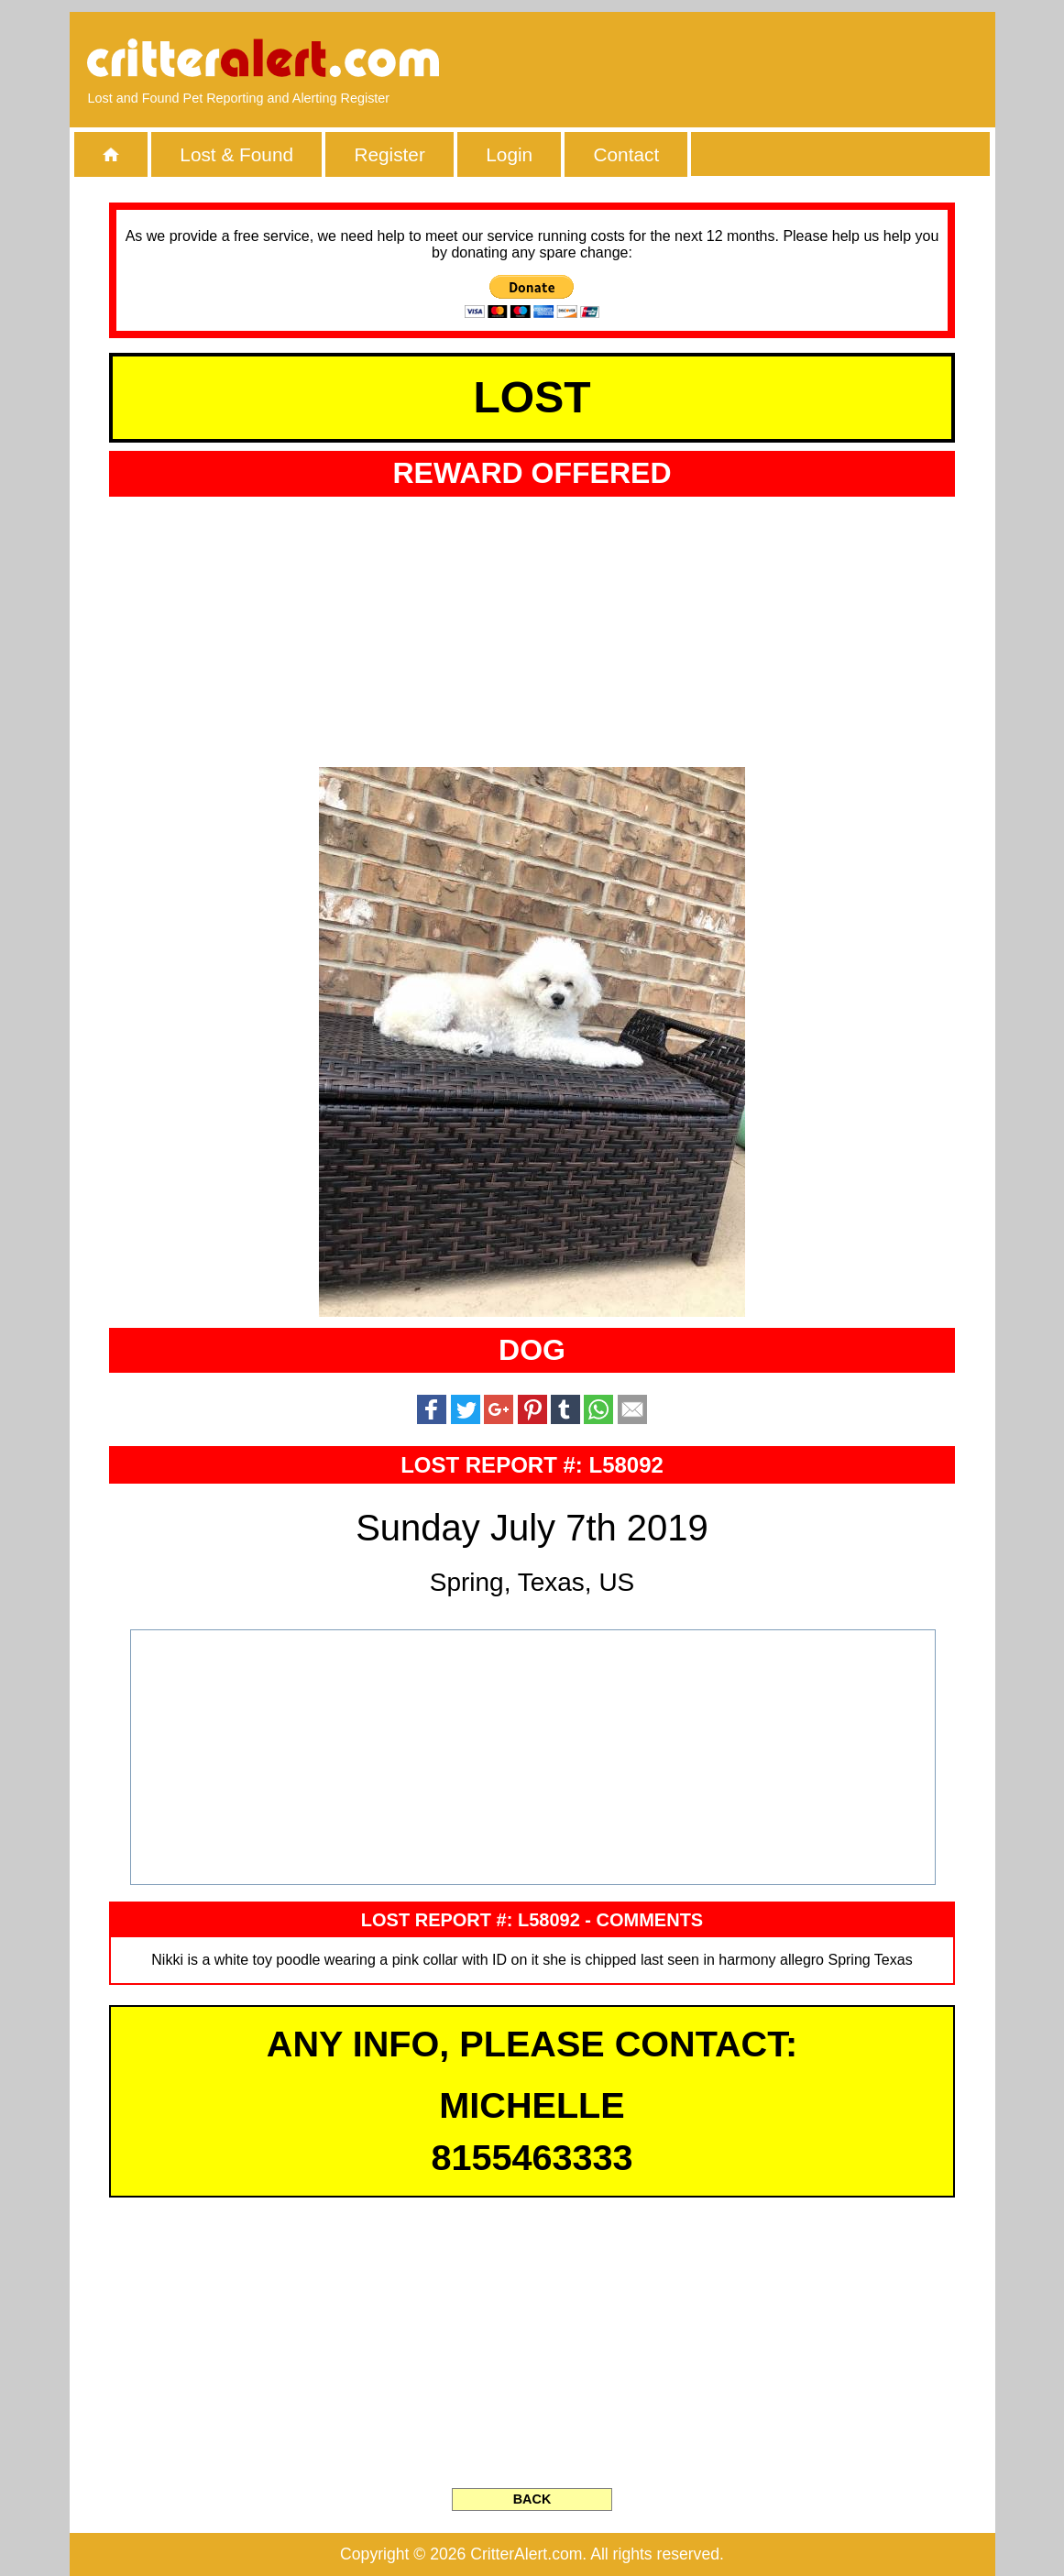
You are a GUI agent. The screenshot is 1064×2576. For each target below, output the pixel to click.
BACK (532, 2499)
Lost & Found (236, 154)
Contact (627, 154)
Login (509, 154)
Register (389, 154)
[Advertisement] (765, 59)
